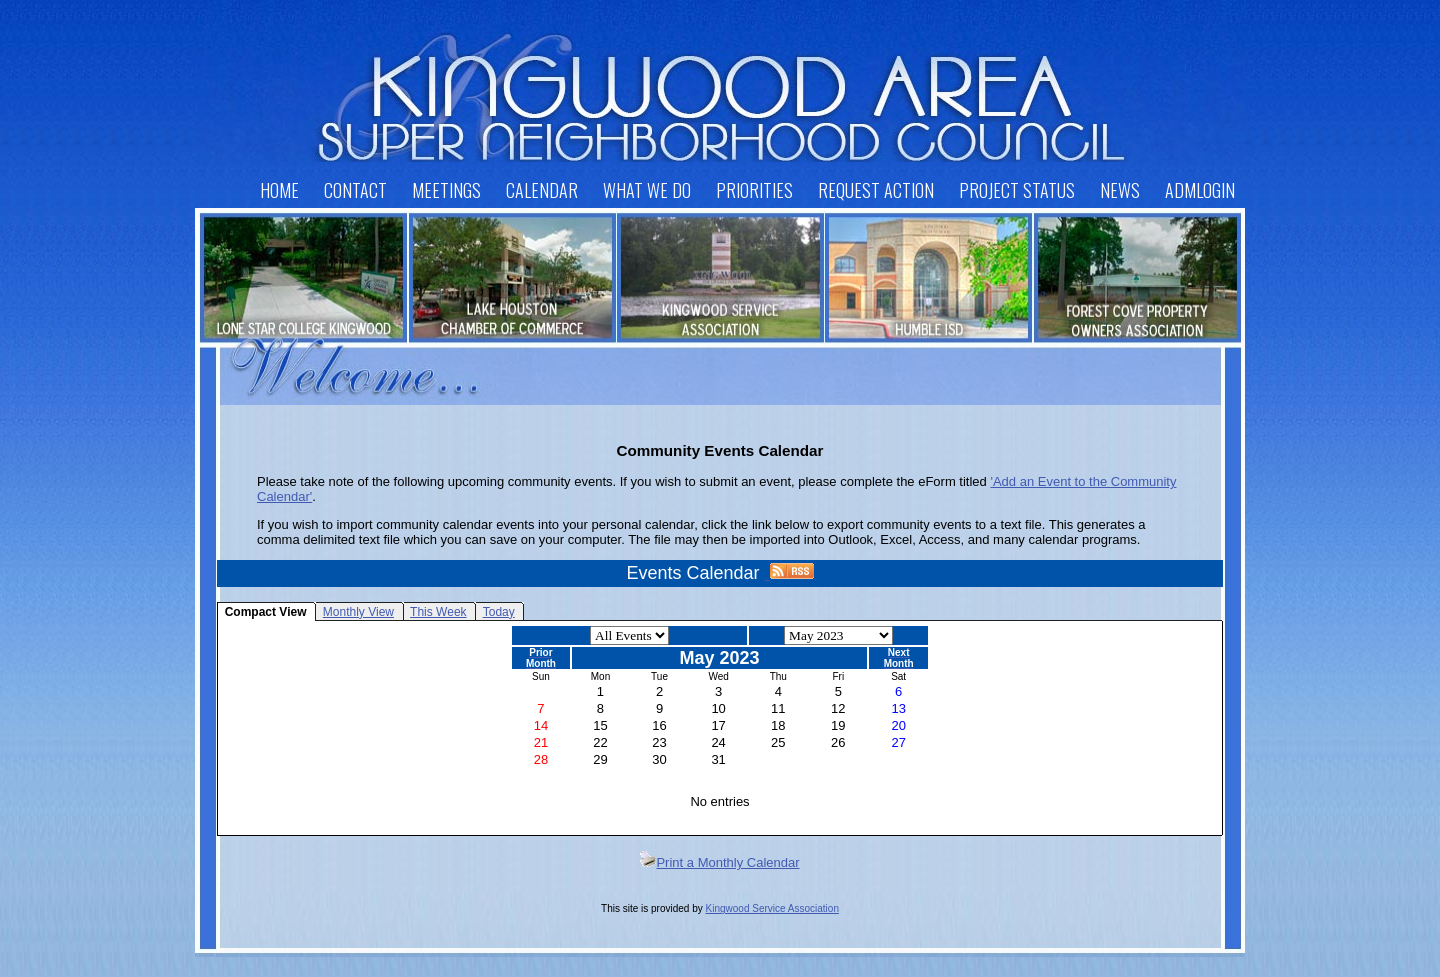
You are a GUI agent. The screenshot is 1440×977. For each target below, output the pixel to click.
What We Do (647, 190)
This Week (438, 612)
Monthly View (358, 612)
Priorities (754, 190)
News (1120, 190)
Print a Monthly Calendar (719, 862)
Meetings (446, 190)
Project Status (1017, 190)
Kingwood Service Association (772, 908)
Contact (355, 190)
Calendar (542, 190)
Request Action (876, 190)
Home (279, 190)
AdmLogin (1200, 190)
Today (499, 612)
